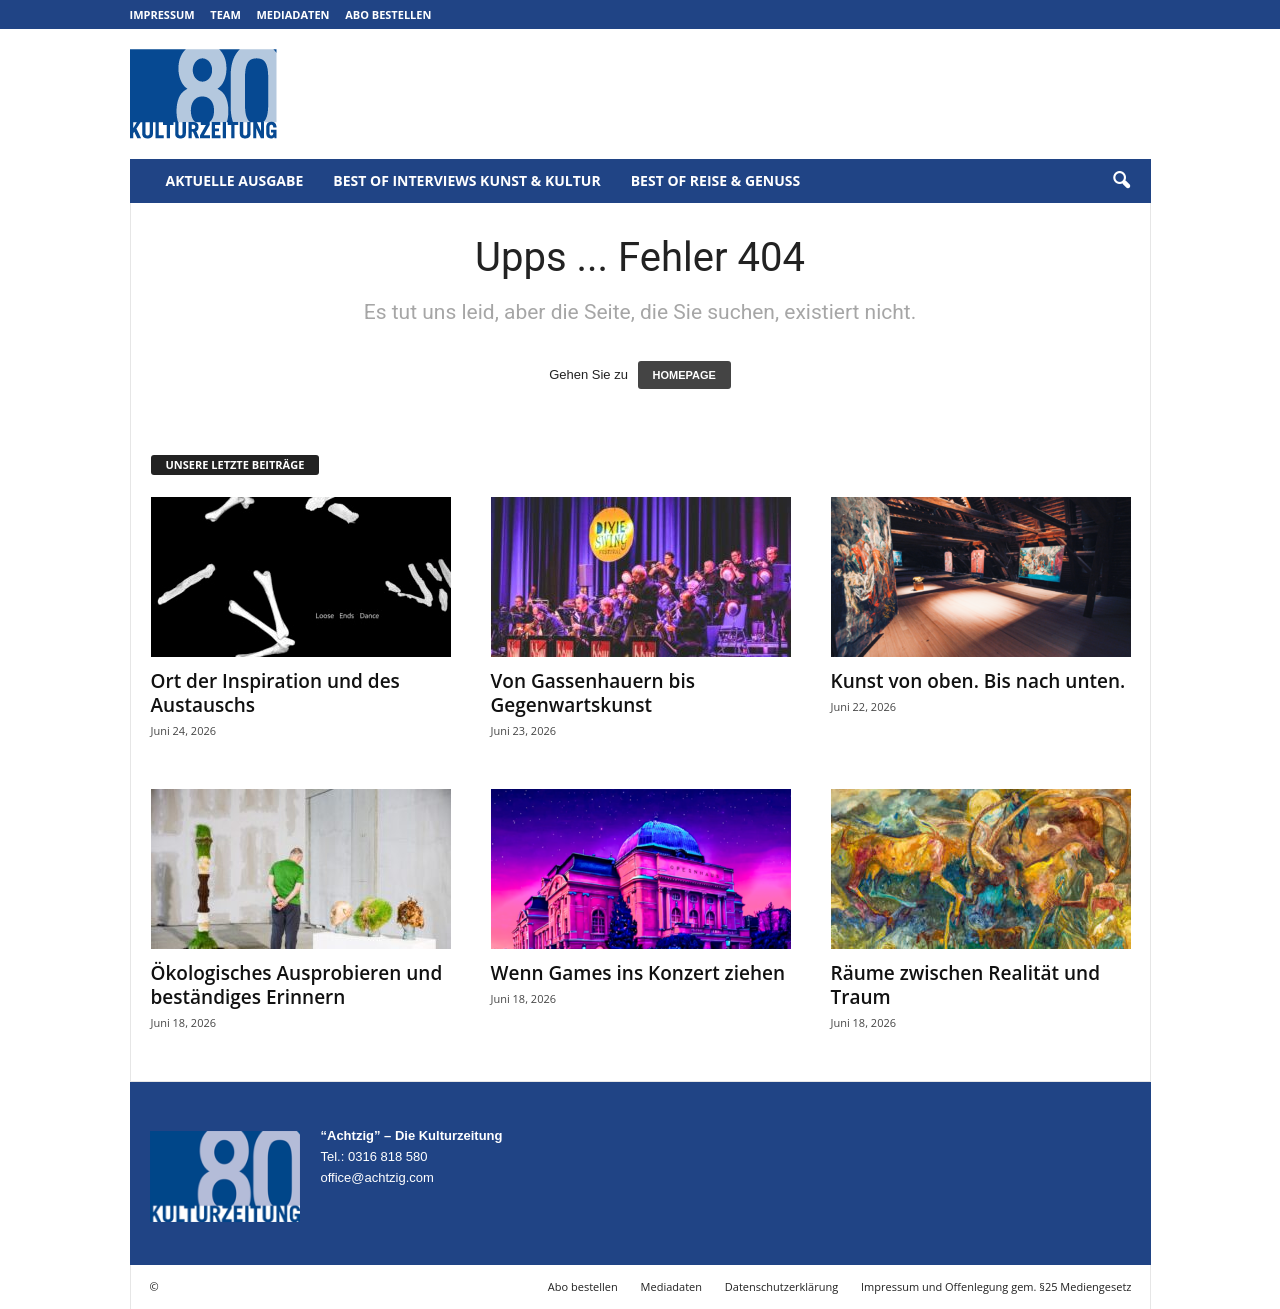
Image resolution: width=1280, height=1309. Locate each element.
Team (225, 14)
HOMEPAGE (684, 375)
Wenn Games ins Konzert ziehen (638, 973)
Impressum (162, 14)
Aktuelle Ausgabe (235, 180)
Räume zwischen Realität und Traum (965, 985)
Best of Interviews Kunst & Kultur (466, 180)
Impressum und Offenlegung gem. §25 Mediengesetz (996, 1286)
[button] (1121, 181)
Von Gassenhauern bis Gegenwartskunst (593, 693)
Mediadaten (292, 14)
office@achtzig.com (377, 1177)
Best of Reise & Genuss (716, 180)
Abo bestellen (388, 14)
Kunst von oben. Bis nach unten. (978, 681)
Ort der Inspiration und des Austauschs (275, 693)
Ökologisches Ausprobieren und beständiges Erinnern (297, 985)
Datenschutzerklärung (781, 1286)
